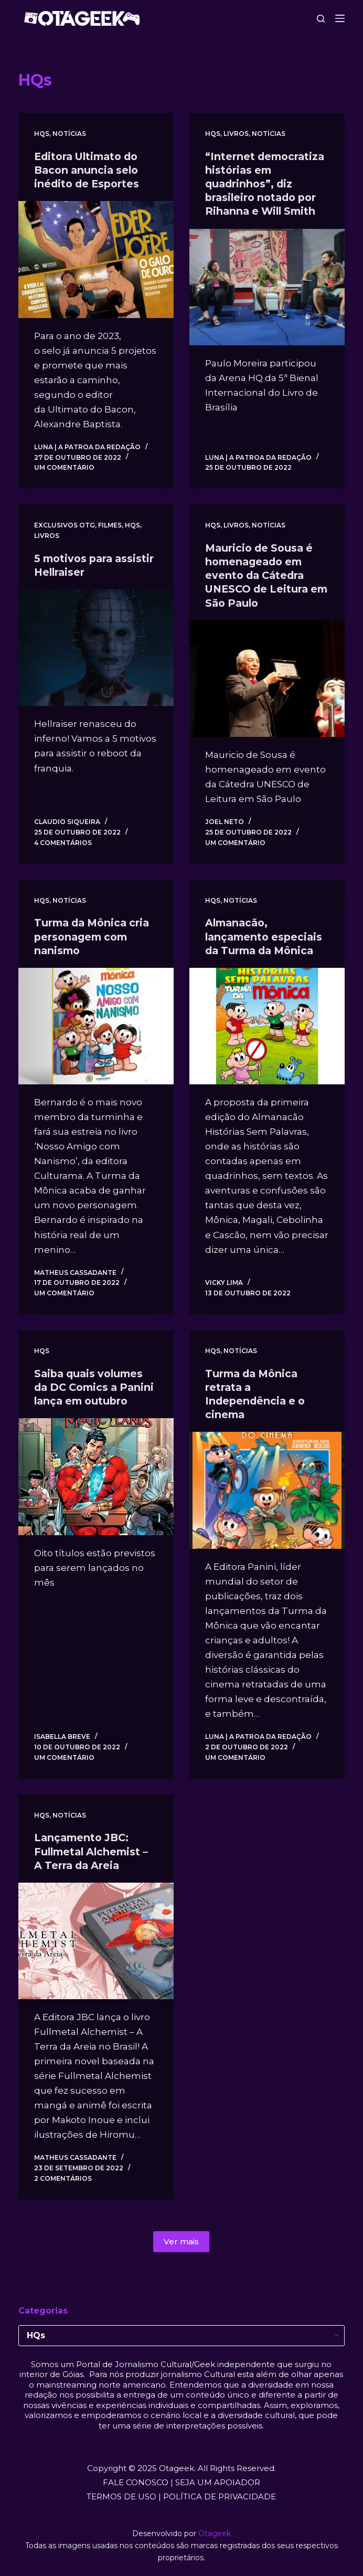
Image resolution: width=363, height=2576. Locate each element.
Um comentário (64, 467)
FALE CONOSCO (135, 2481)
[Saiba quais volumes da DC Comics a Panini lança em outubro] (96, 1489)
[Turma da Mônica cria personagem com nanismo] (96, 1025)
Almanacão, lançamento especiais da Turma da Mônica (266, 936)
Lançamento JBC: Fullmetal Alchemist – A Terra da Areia (94, 1850)
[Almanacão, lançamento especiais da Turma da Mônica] (267, 1025)
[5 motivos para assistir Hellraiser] (96, 647)
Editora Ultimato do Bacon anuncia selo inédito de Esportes (89, 170)
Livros (236, 134)
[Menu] (340, 18)
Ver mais (181, 2240)
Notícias (69, 134)
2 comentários (63, 2177)
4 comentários (63, 842)
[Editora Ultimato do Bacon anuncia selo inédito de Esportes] (96, 259)
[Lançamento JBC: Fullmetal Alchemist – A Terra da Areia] (96, 1939)
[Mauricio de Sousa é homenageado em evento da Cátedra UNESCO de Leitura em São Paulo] (267, 678)
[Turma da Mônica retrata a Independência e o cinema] (267, 1489)
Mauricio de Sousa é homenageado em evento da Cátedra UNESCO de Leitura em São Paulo (261, 575)
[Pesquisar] (321, 19)
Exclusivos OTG (64, 525)
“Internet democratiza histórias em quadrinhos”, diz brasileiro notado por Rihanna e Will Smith (266, 183)
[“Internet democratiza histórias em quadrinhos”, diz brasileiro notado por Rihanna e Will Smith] (267, 286)
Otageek (214, 2532)
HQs (41, 134)
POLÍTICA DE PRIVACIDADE (219, 2495)
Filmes (110, 525)
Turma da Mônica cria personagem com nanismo (94, 936)
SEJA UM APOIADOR (217, 2481)
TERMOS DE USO (121, 2495)
